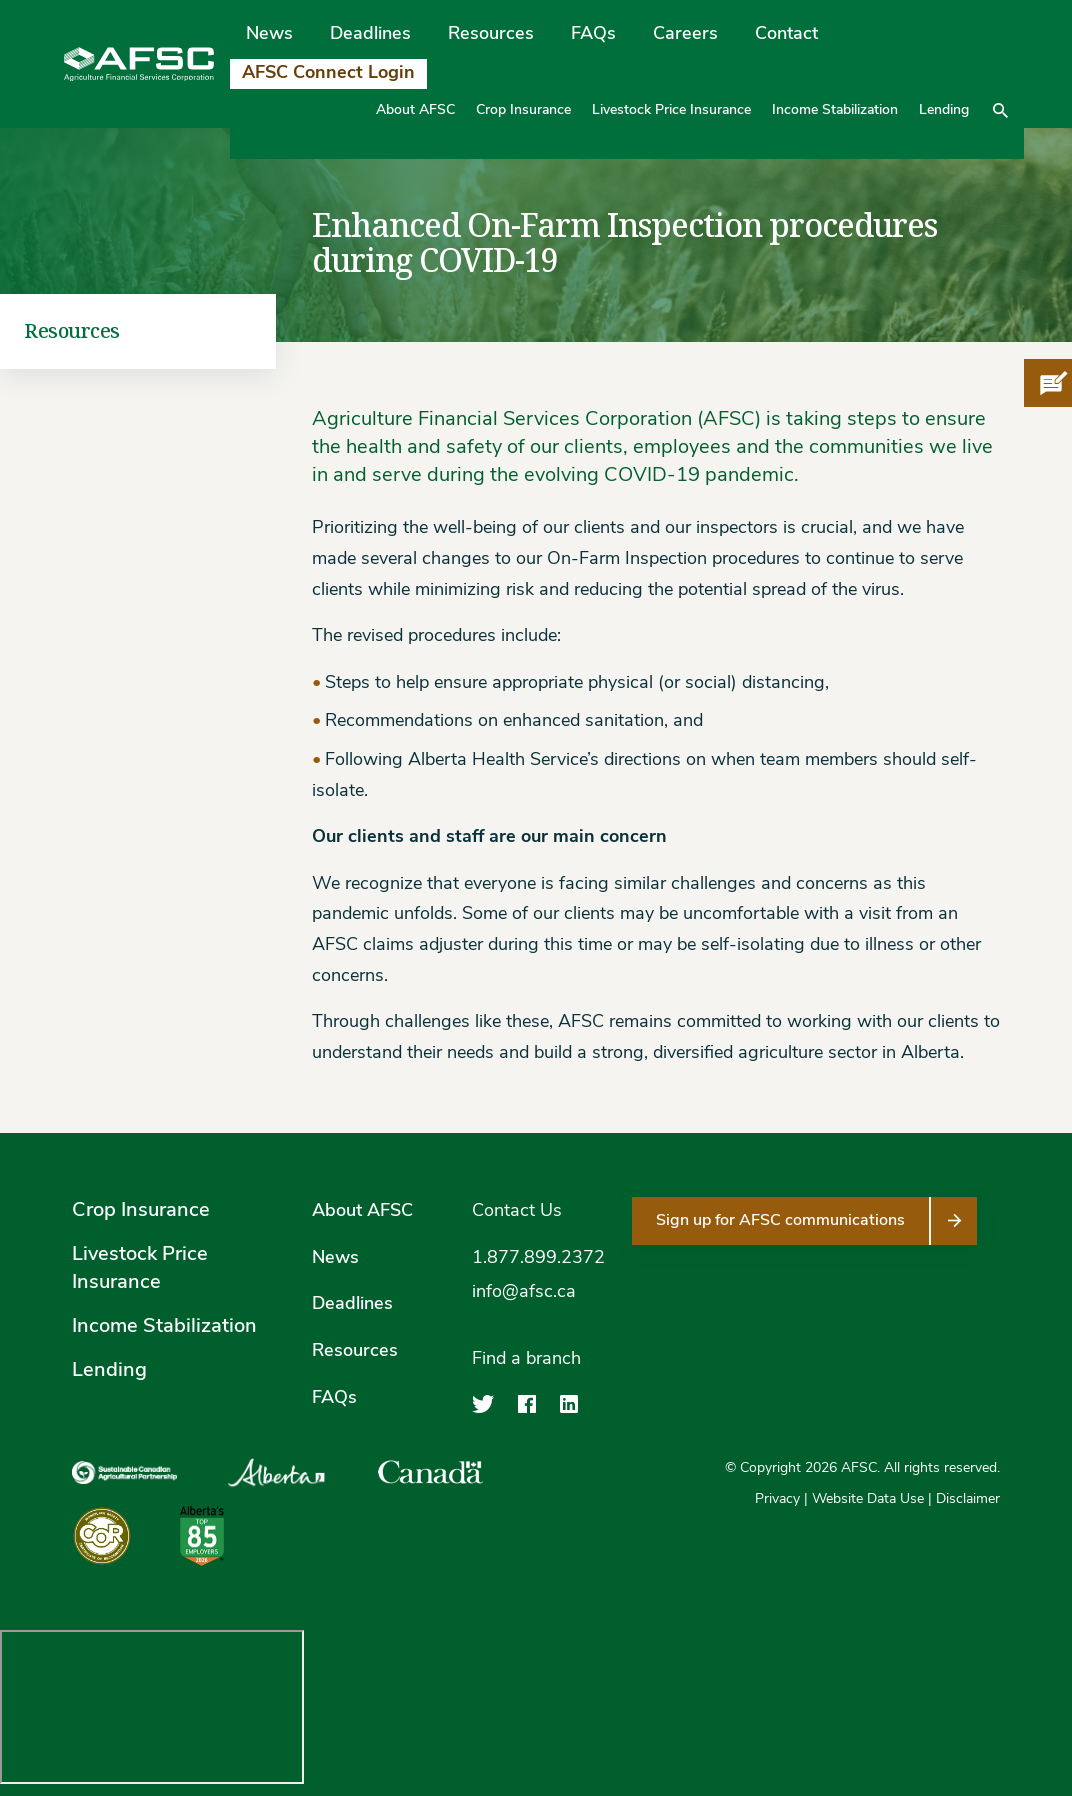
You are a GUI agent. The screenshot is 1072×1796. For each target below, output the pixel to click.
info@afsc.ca (524, 1292)
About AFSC (415, 110)
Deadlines (370, 34)
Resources (491, 34)
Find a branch (526, 1359)
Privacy (777, 1499)
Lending (944, 110)
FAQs (593, 34)
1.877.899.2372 (538, 1258)
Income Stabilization (835, 110)
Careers (685, 34)
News (269, 34)
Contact (786, 34)
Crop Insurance (523, 110)
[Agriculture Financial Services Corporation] (139, 64)
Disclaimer (968, 1499)
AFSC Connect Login (328, 73)
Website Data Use (868, 1499)
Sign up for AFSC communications (780, 1221)
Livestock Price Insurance (671, 110)
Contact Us (517, 1211)
